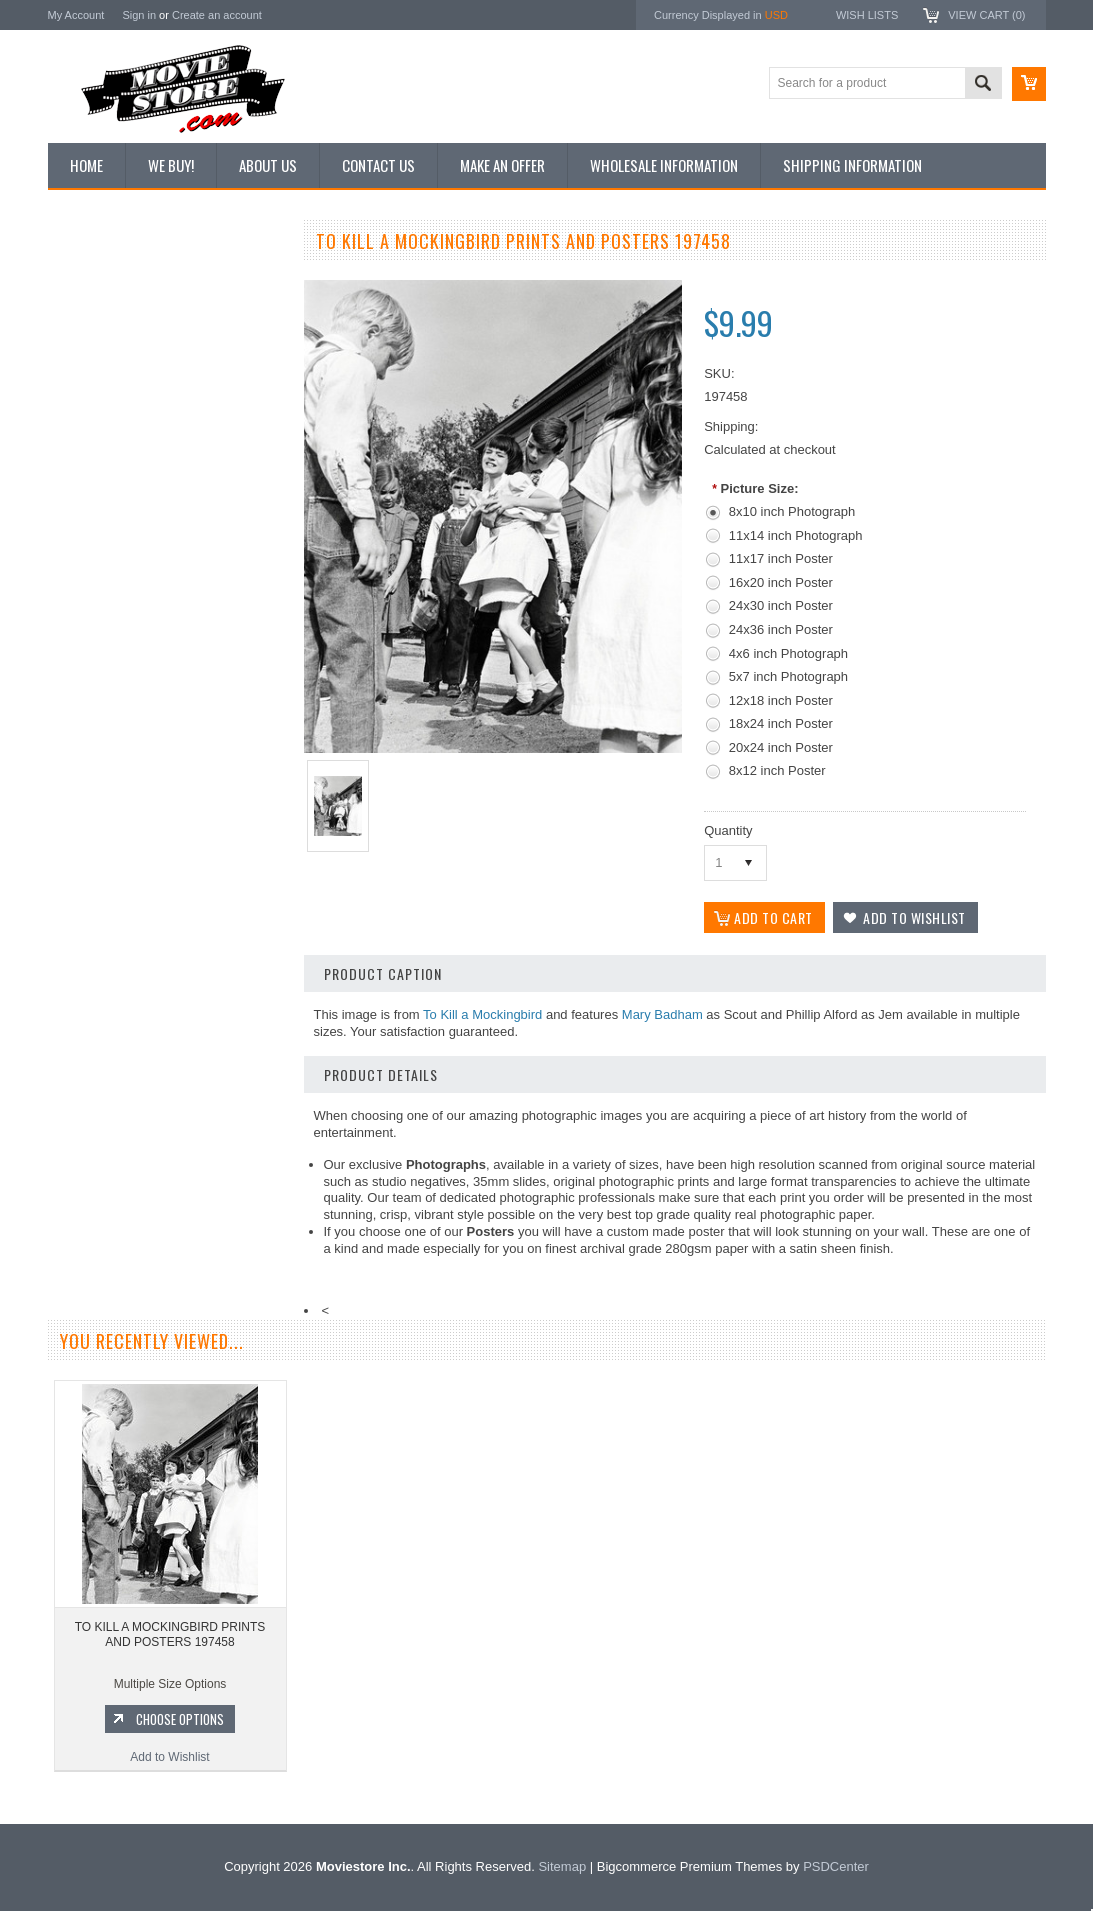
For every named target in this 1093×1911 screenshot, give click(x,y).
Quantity (728, 830)
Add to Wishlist (167, 1108)
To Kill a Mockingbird (482, 1014)
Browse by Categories (117, 381)
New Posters (93, 448)
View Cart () (986, 15)
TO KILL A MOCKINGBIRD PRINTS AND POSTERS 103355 (167, 986)
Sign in (139, 15)
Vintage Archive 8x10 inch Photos (148, 313)
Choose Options (178, 1070)
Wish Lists (867, 15)
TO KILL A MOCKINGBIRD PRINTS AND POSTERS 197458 (170, 1635)
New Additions (97, 279)
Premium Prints (100, 482)
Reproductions (97, 415)
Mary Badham (662, 1014)
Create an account (217, 15)
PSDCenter (836, 1866)
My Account (76, 15)
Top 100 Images (101, 347)
